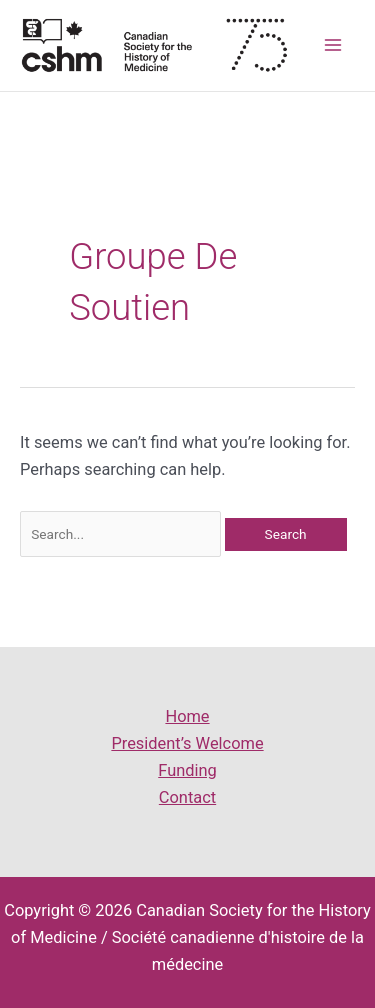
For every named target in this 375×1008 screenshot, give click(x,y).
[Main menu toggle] (332, 45)
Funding (187, 770)
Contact (187, 797)
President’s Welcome (187, 743)
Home (187, 716)
